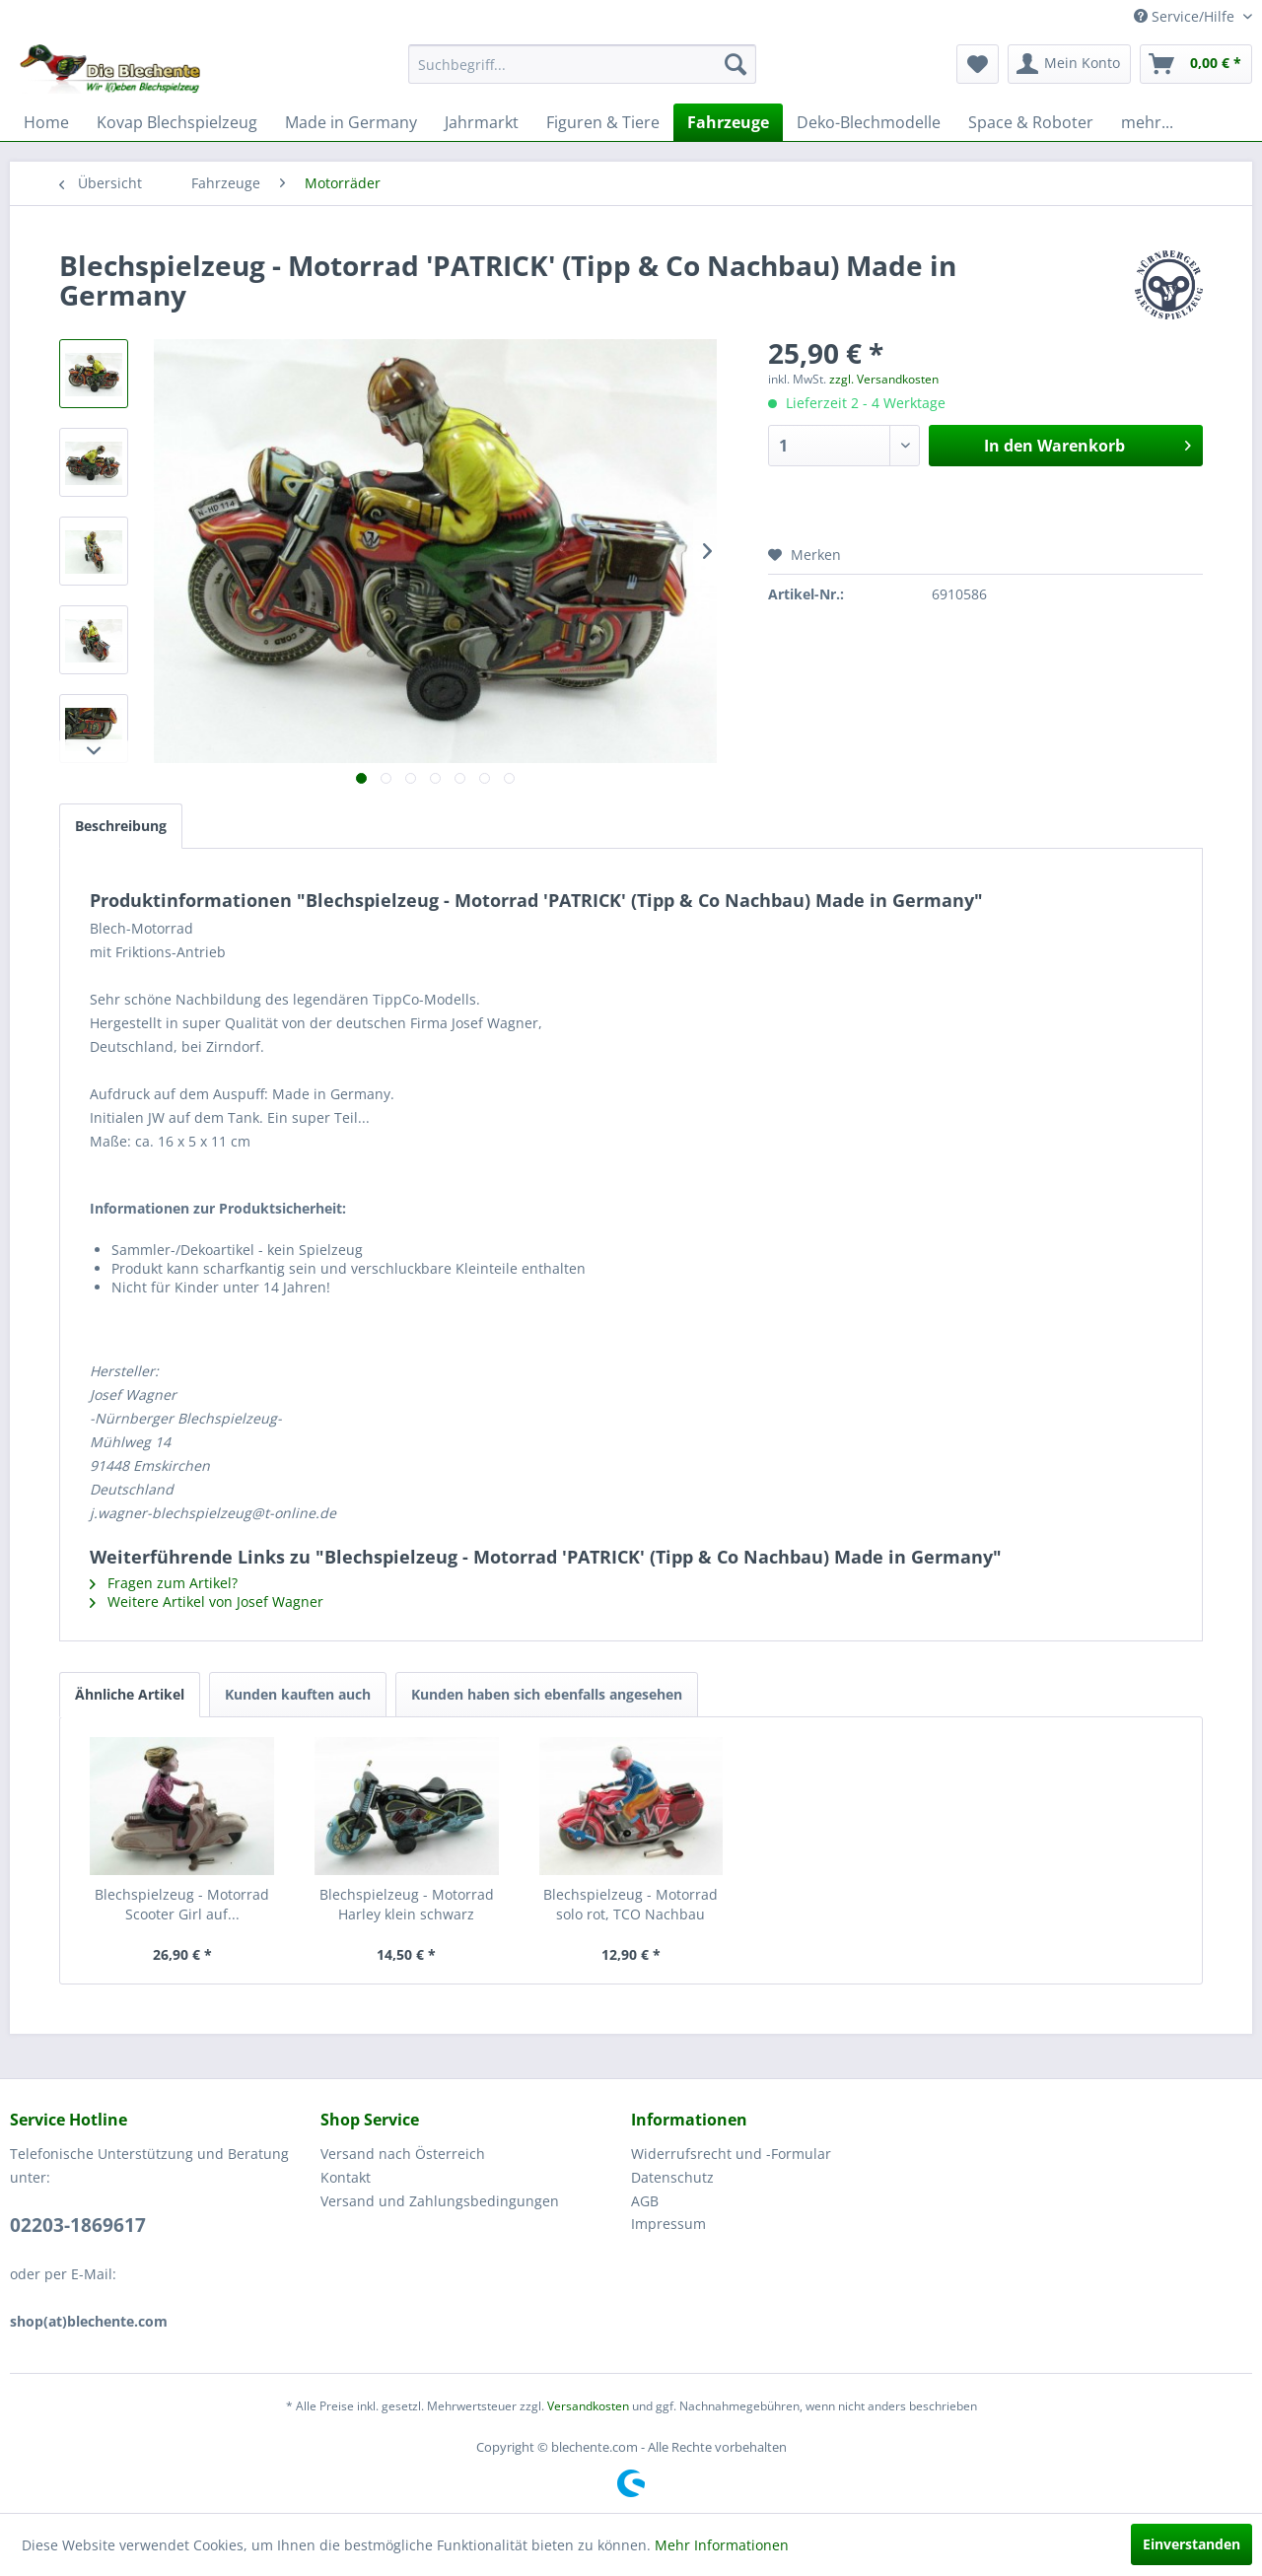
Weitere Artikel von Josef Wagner (206, 1601)
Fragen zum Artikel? (164, 1582)
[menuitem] (582, 64)
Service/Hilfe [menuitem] (1186, 16)
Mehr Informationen (722, 2545)
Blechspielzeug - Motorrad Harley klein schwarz (406, 1904)
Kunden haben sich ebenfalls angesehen (546, 1694)
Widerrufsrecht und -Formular (731, 2153)
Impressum (668, 2223)
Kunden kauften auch (298, 1694)
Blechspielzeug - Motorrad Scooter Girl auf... (182, 1904)
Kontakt (345, 2177)
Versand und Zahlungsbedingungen (439, 2201)
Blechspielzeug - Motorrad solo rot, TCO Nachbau (630, 1904)
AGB (645, 2201)
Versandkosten (588, 2406)
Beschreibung (121, 825)
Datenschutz (672, 2177)
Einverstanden (1191, 2544)
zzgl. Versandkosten (884, 379)
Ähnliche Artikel (129, 1694)
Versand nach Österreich (402, 2153)
